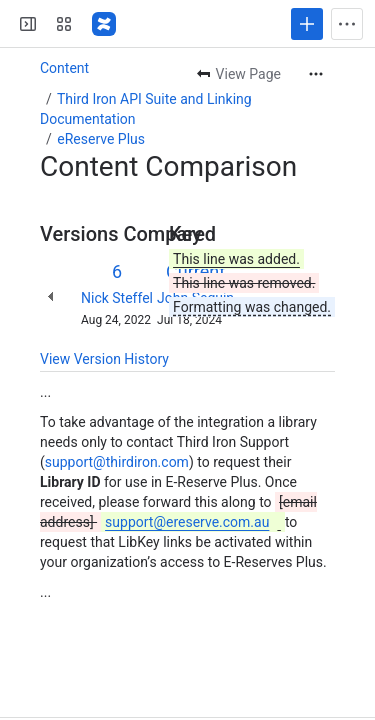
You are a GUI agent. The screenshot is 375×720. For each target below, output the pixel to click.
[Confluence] (104, 24)
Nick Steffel (117, 298)
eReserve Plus (101, 139)
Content (64, 68)
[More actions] (316, 74)
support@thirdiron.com (117, 462)
